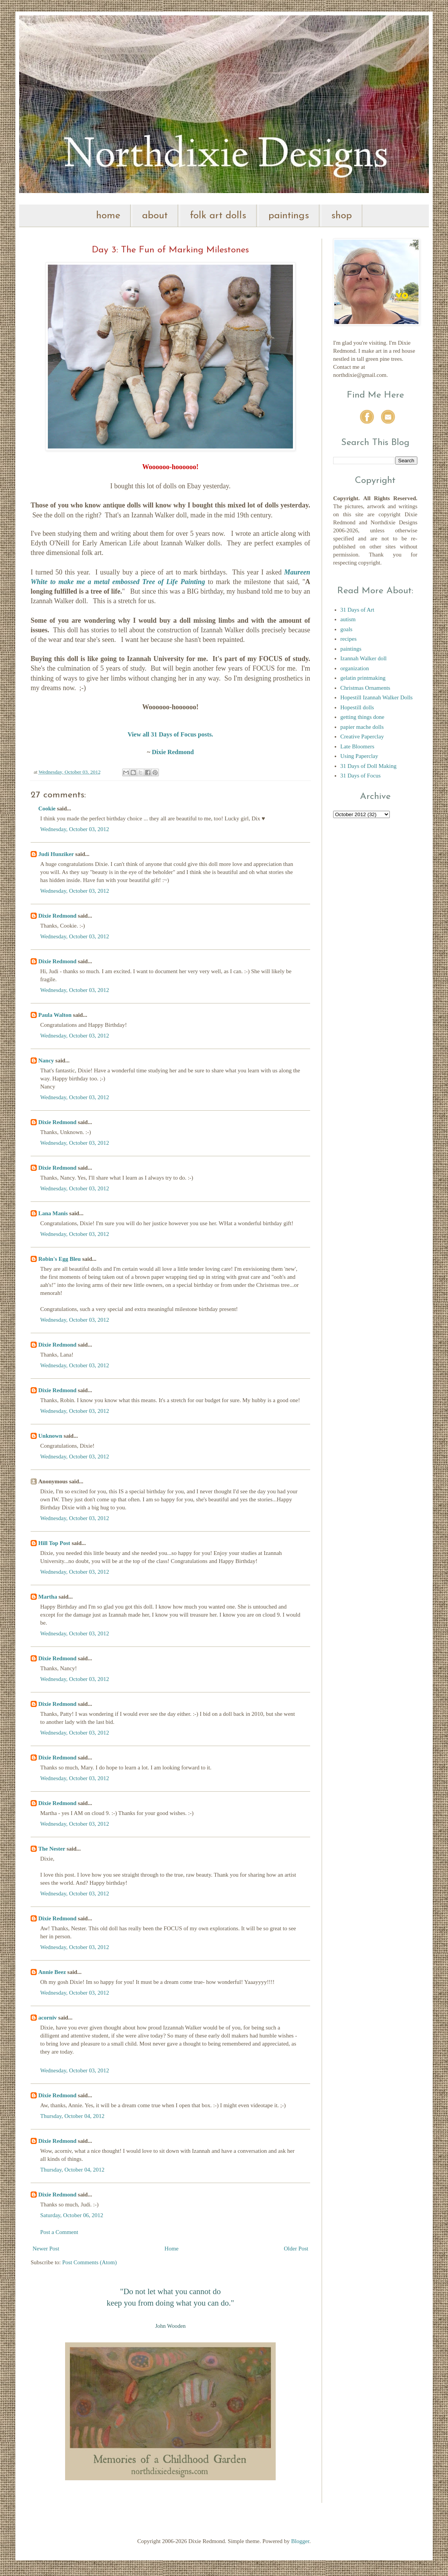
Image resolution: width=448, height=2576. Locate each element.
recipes (348, 639)
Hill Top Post (54, 1543)
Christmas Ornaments (365, 688)
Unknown (50, 1436)
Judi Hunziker (56, 854)
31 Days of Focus (360, 775)
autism (348, 619)
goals (346, 629)
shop (341, 216)
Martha (47, 1597)
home (108, 216)
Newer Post (46, 2248)
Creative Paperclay (362, 736)
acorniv (47, 2018)
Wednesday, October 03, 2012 (74, 829)
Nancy (46, 1060)
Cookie (47, 808)
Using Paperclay (359, 756)
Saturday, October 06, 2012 (71, 2215)
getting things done (362, 717)
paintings (288, 216)
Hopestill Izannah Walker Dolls (376, 697)
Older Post (296, 2248)
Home (172, 2248)
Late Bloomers (357, 746)
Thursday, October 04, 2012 (72, 2116)
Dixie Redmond (173, 752)
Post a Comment (59, 2232)
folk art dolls (218, 216)
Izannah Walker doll (363, 658)
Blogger (300, 2541)
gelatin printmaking (363, 678)
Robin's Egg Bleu (59, 1259)
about (155, 216)
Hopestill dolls (357, 707)
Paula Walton (55, 1015)
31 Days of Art (357, 610)
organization (354, 668)
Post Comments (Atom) (89, 2262)
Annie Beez (52, 1972)
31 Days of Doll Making (368, 766)
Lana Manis (53, 1213)
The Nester (51, 1849)
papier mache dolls (362, 727)
